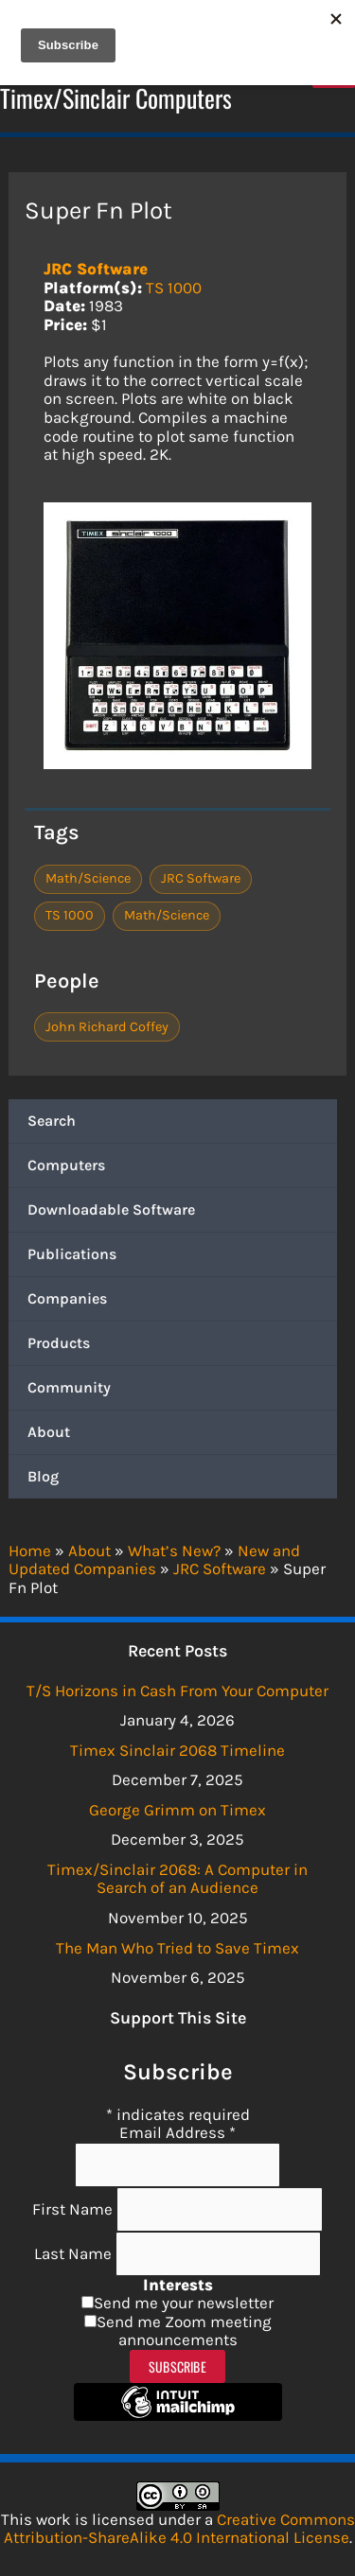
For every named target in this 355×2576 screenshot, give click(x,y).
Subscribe (177, 2366)
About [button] (48, 1432)
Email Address (177, 2132)
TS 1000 (174, 287)
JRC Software (96, 268)
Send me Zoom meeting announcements (184, 2331)
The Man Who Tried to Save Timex (177, 1947)
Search (51, 1121)
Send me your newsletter (184, 2302)
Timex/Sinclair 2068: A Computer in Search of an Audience (177, 1879)
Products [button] (58, 1343)
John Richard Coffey (107, 1027)
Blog (43, 1476)
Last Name (74, 2252)
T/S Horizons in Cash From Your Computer (177, 1690)
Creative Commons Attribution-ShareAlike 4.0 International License (179, 2529)
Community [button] (69, 1387)
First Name (74, 2208)
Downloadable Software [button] (111, 1209)
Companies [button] (67, 1298)
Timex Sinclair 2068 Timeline (177, 1750)
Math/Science (88, 878)
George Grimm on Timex (177, 1809)
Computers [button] (66, 1165)
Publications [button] (71, 1254)
